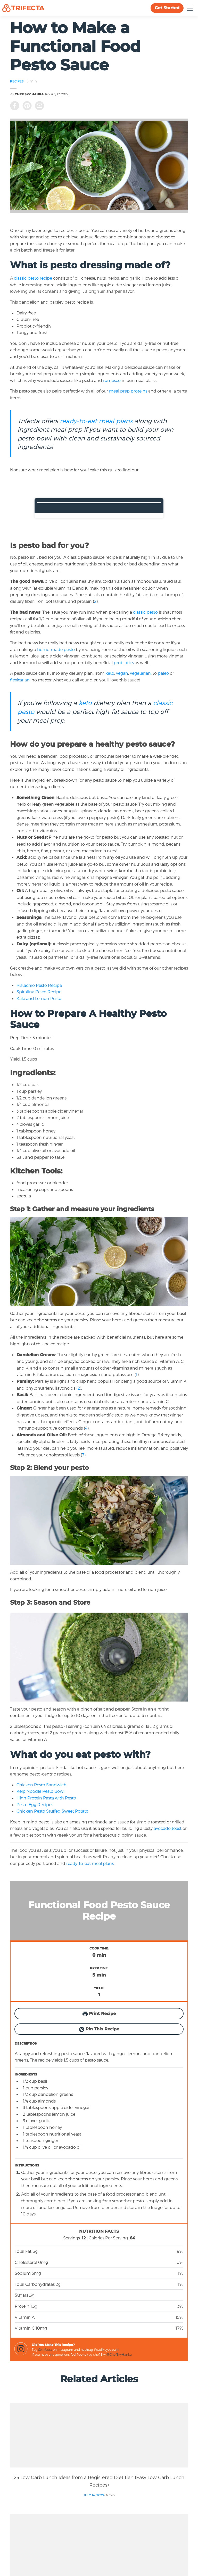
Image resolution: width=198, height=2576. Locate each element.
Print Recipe (99, 2013)
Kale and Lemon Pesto (38, 998)
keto (109, 673)
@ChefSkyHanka (119, 2354)
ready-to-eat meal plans (96, 420)
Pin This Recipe (99, 2029)
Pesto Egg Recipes (34, 1804)
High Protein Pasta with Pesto (46, 1797)
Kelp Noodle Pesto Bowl (40, 1791)
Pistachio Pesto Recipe (39, 985)
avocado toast (168, 1828)
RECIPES (16, 81)
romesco (112, 380)
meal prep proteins (128, 390)
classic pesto (145, 612)
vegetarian (140, 673)
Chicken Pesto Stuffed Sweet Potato (52, 1810)
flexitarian (20, 679)
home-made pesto (56, 649)
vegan (122, 673)
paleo (163, 673)
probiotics (124, 662)
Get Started (167, 7)
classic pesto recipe (33, 278)
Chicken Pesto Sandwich (41, 1784)
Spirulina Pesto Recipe (38, 991)
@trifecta (45, 2349)
